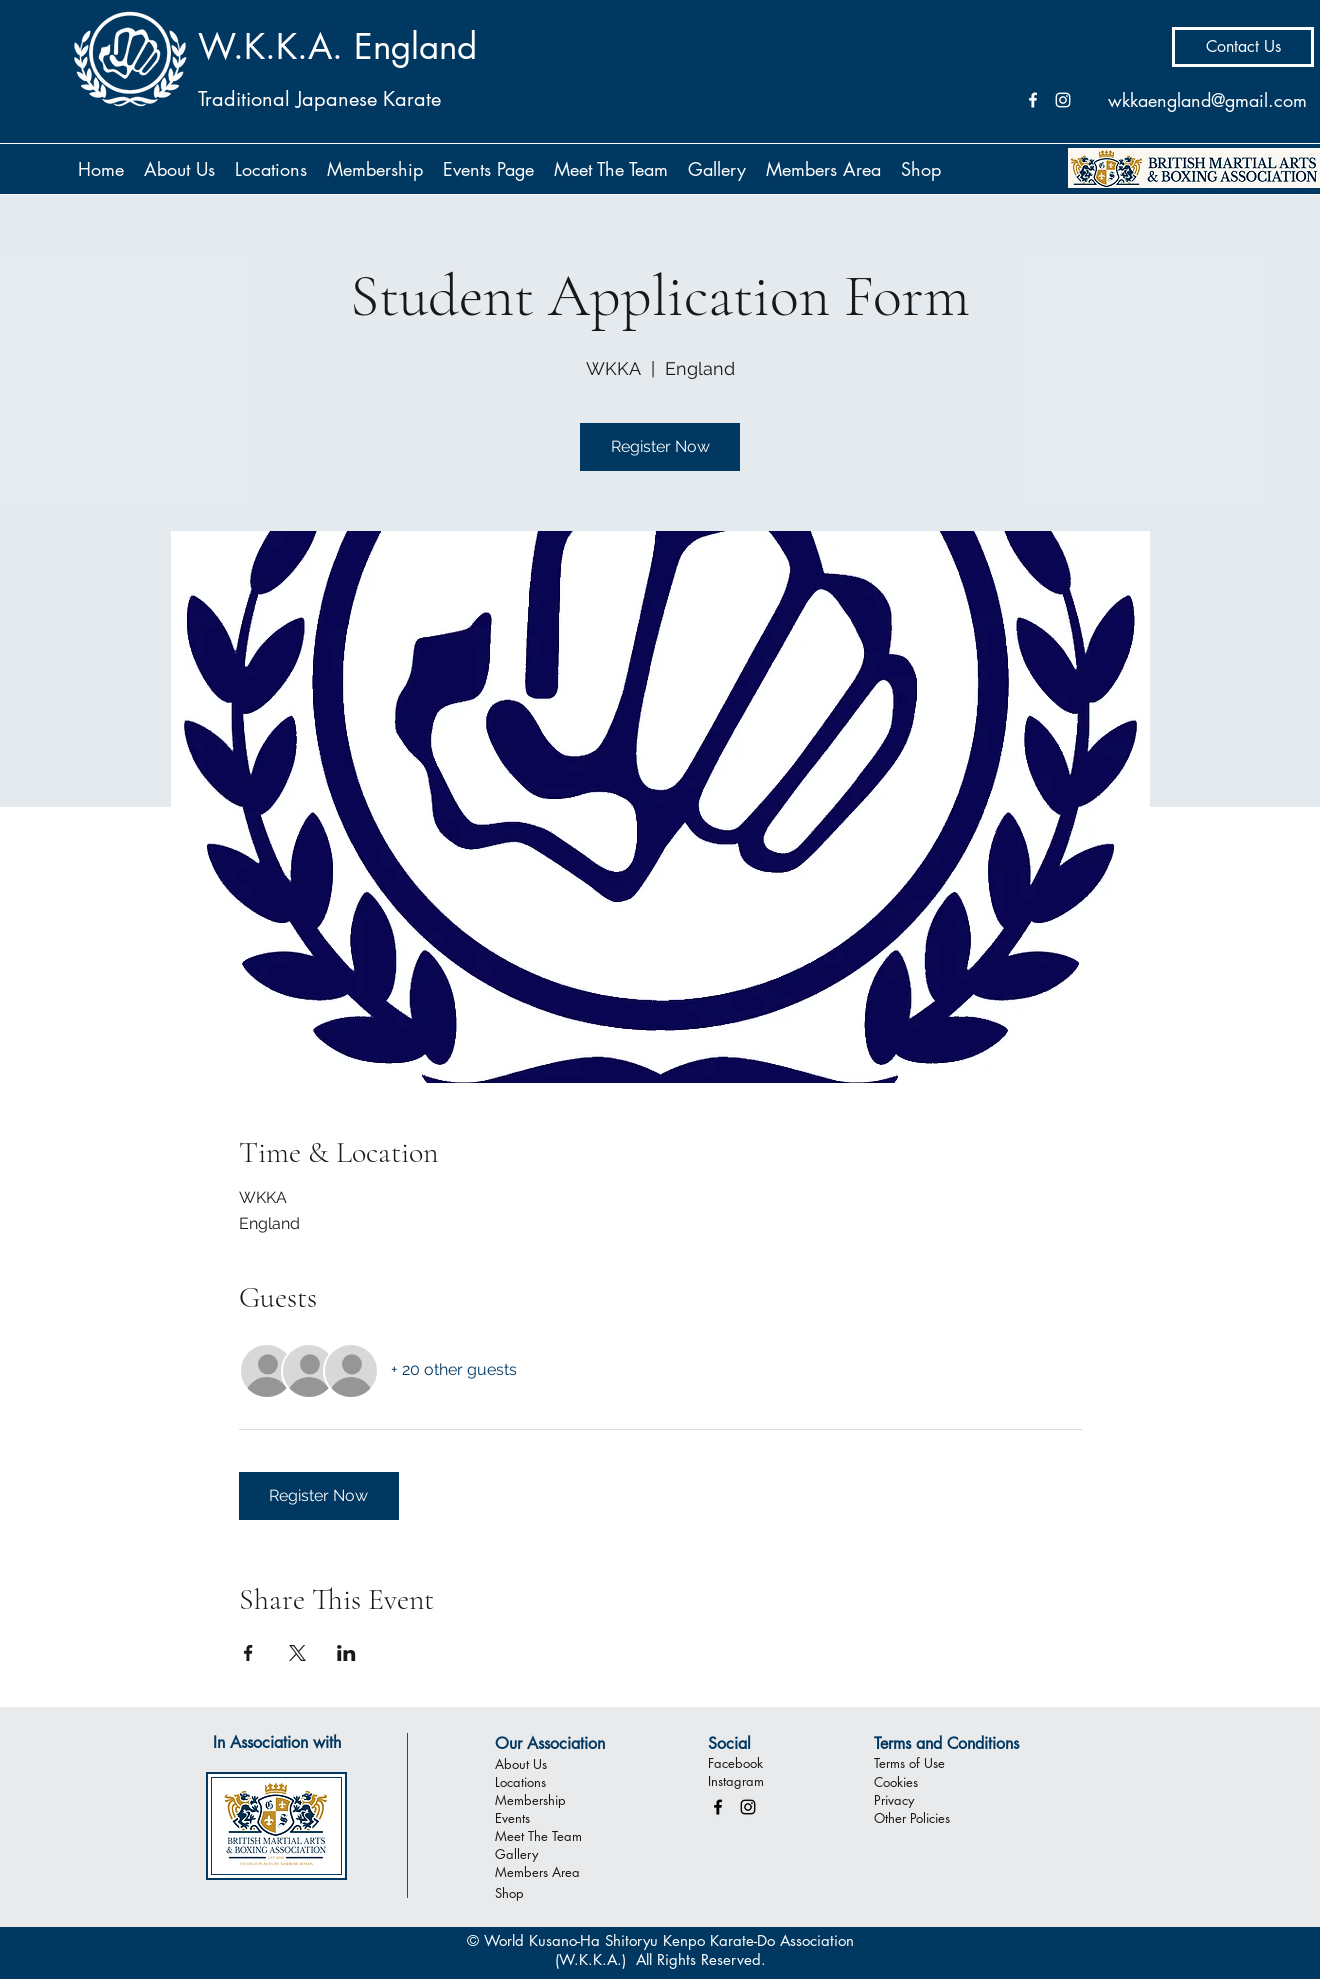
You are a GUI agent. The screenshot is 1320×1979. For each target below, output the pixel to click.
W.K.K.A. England (337, 46)
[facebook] (718, 1807)
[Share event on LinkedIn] (346, 1653)
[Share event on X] (297, 1653)
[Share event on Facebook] (248, 1653)
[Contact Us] (1243, 47)
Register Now (660, 446)
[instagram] (748, 1807)
